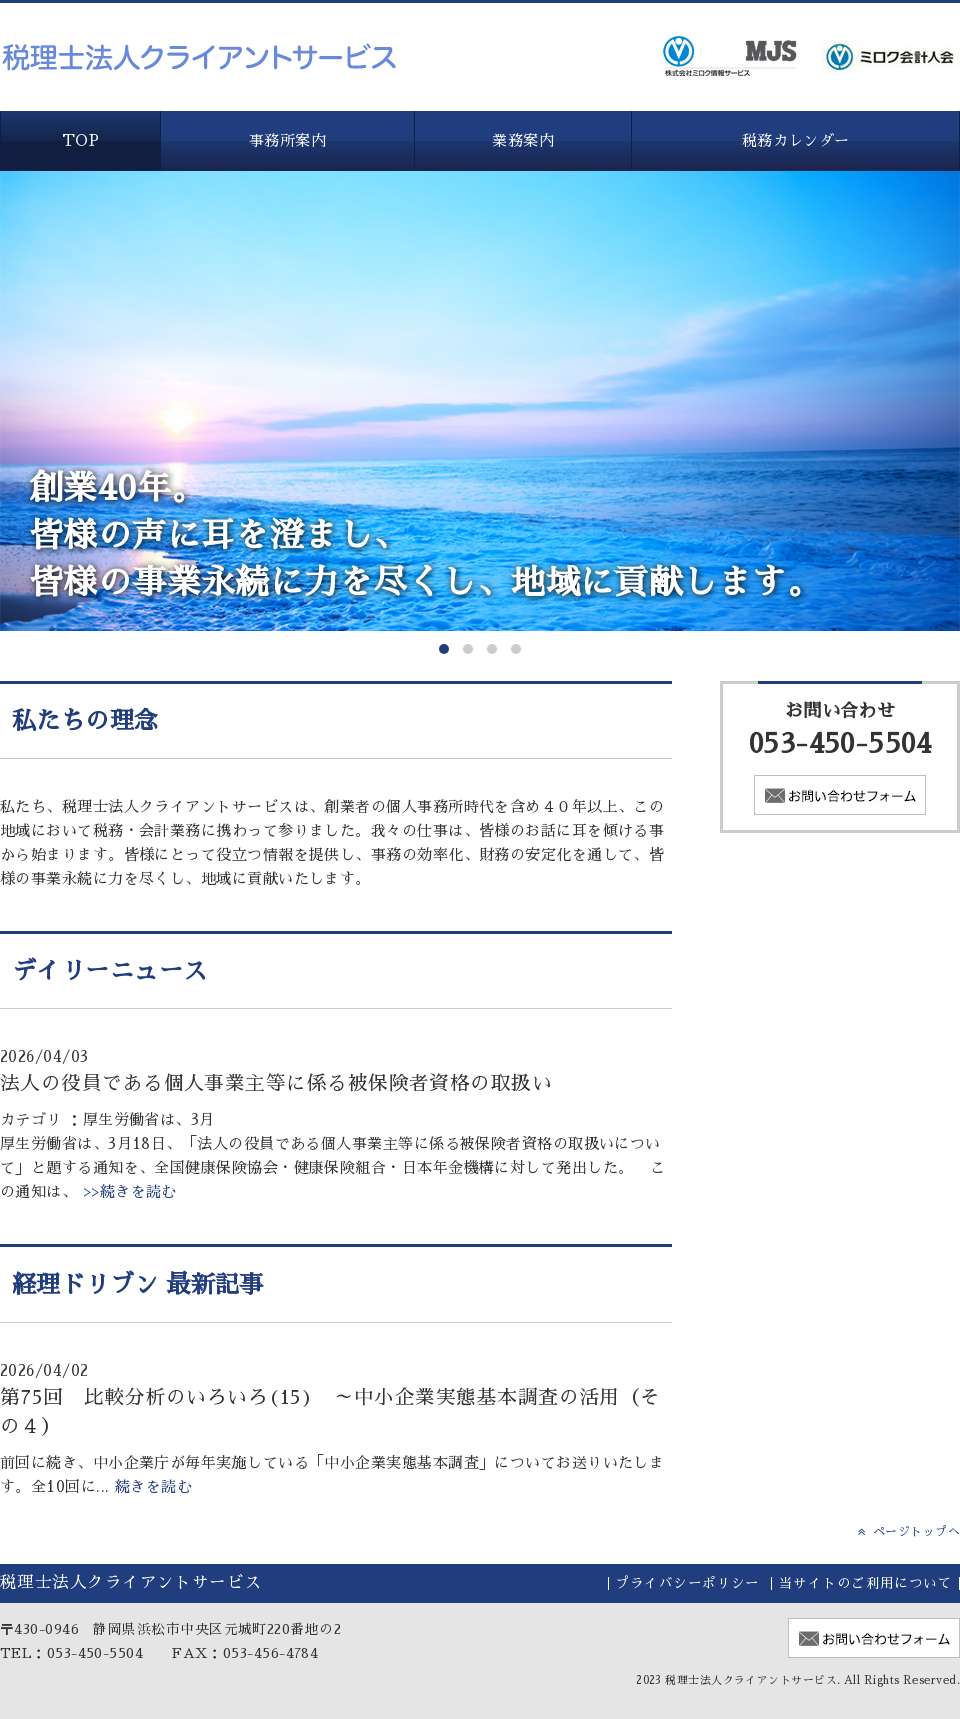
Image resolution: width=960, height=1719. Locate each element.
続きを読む (153, 1486)
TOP (80, 140)
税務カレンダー (796, 140)
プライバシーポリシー (687, 1583)
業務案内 (523, 140)
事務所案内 (287, 140)
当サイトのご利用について (865, 1583)
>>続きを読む (127, 1191)
